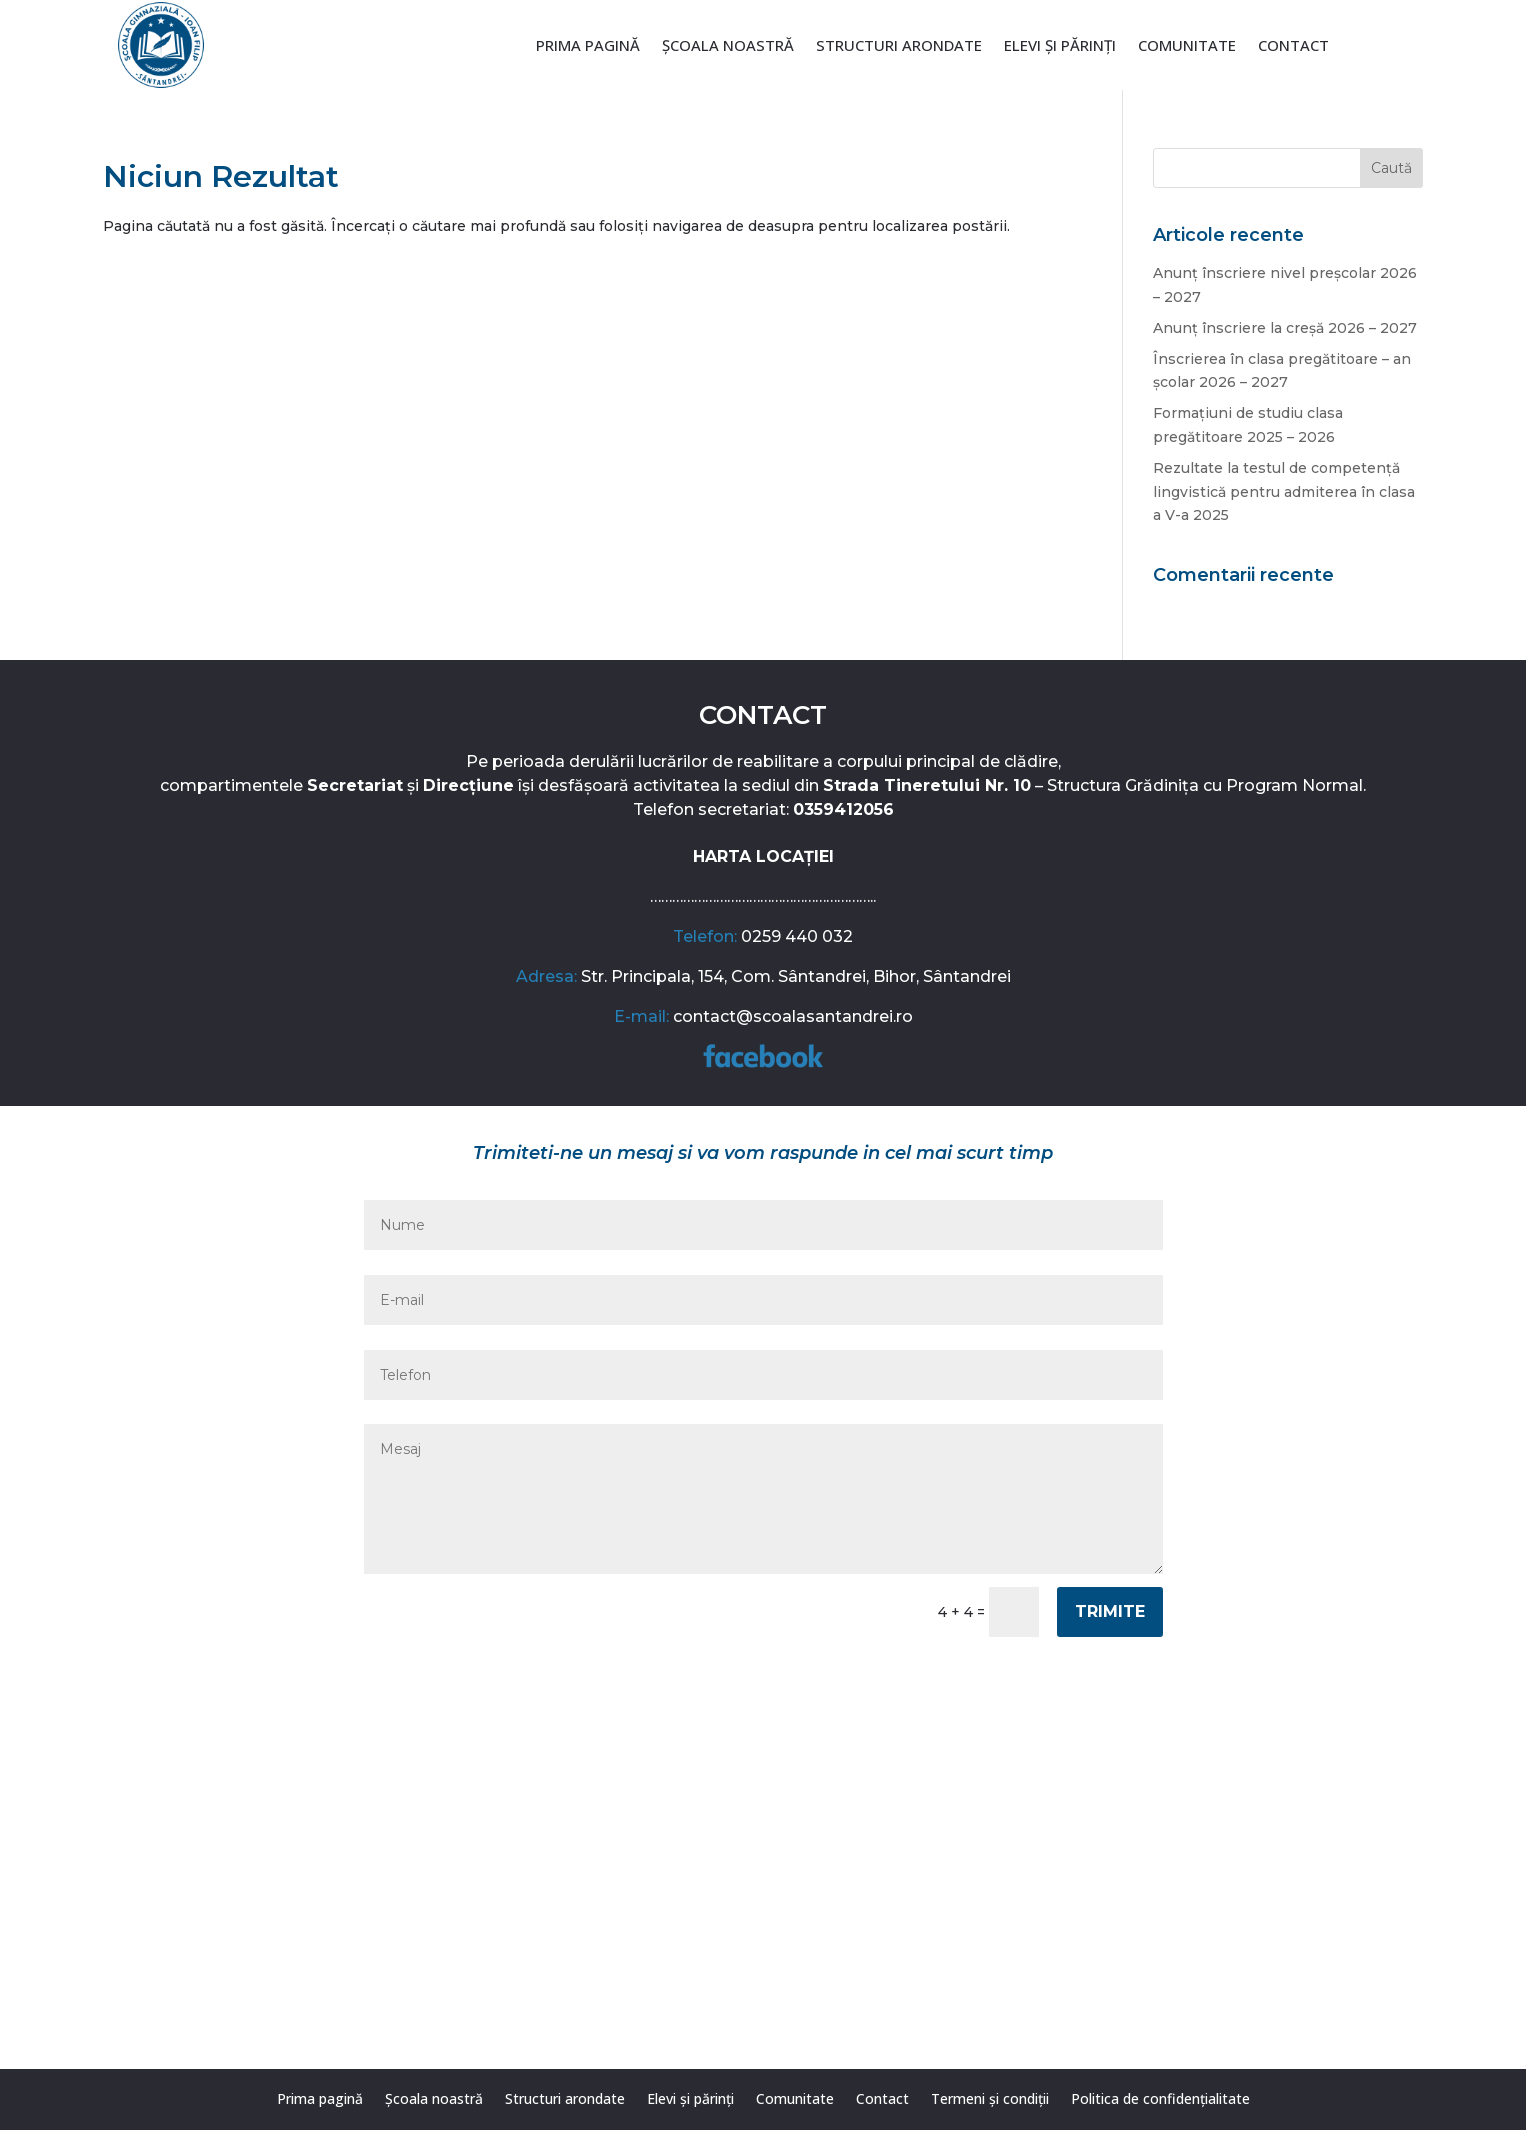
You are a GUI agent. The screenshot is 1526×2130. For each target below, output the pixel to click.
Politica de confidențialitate (1160, 2100)
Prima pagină (588, 46)
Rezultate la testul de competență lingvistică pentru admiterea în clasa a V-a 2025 (1284, 492)
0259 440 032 (797, 936)
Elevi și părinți (1060, 46)
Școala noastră (728, 46)
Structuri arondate (899, 46)
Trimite (1110, 1611)
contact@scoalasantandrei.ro (793, 1016)
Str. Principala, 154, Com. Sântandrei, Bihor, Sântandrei (796, 976)
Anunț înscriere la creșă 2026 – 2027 (1285, 328)
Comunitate (1187, 46)
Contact (1293, 46)
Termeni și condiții (990, 2100)
